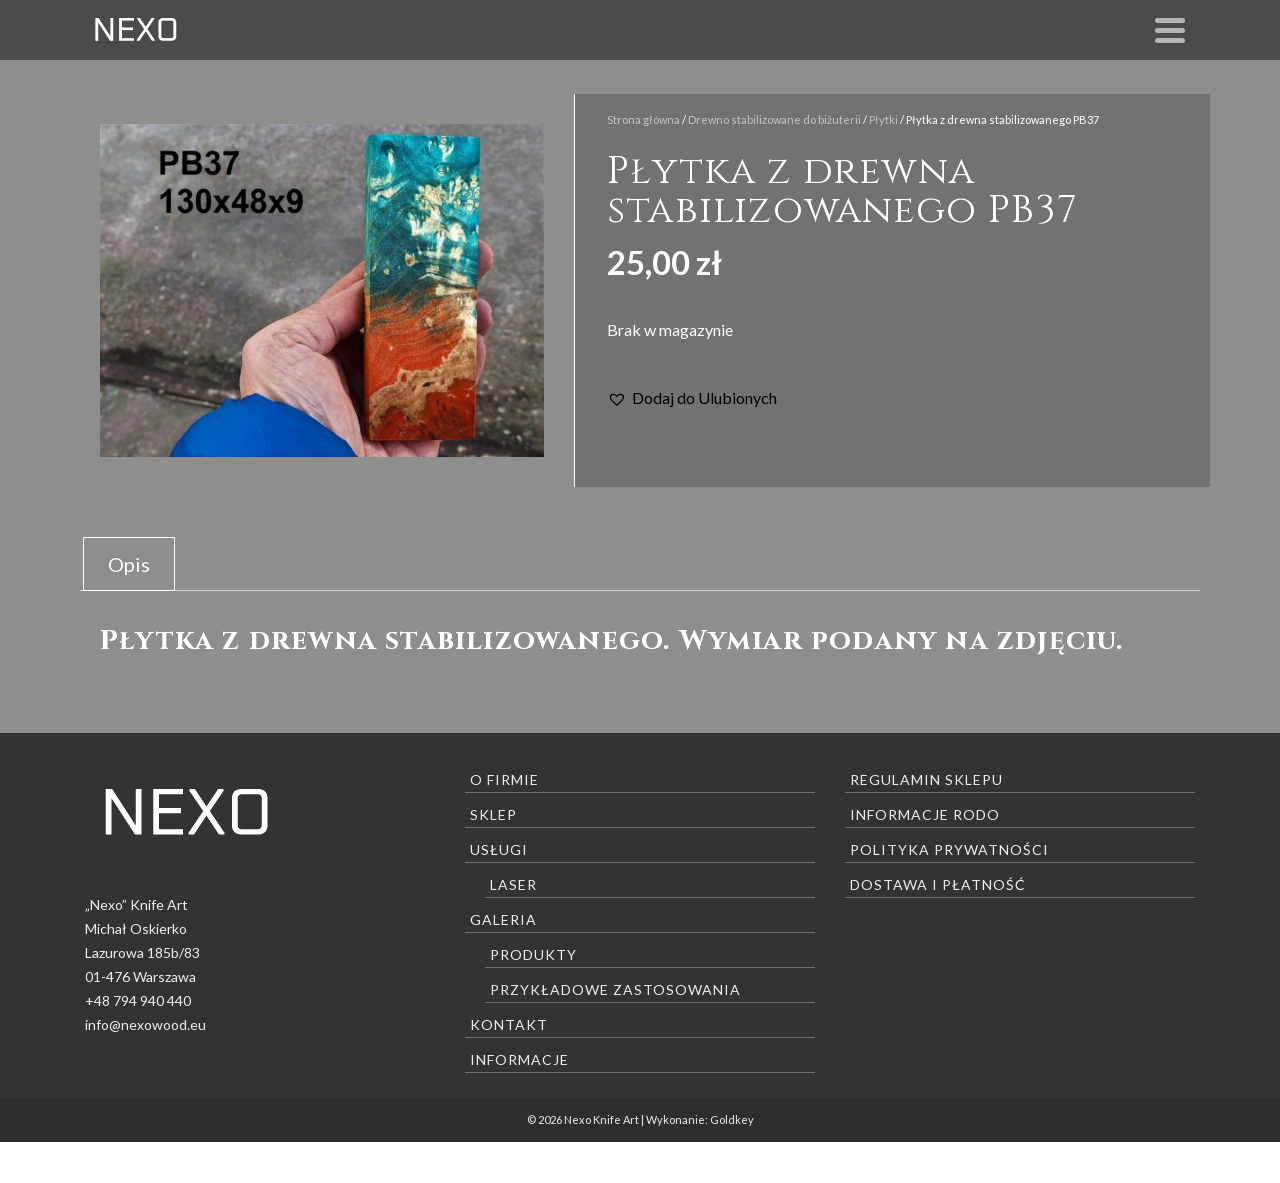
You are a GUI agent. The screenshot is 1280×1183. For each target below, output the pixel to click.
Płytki (883, 119)
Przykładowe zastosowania (615, 989)
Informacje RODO (925, 814)
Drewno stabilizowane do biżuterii (774, 119)
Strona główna (643, 119)
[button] (692, 398)
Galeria (503, 919)
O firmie (504, 779)
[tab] (129, 564)
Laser (513, 884)
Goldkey (732, 1119)
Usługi (499, 849)
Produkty (533, 954)
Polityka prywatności (949, 849)
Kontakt (509, 1024)
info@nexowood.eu (145, 1024)
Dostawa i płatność (938, 884)
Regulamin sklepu (926, 779)
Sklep (493, 814)
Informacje (519, 1059)
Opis (129, 564)
